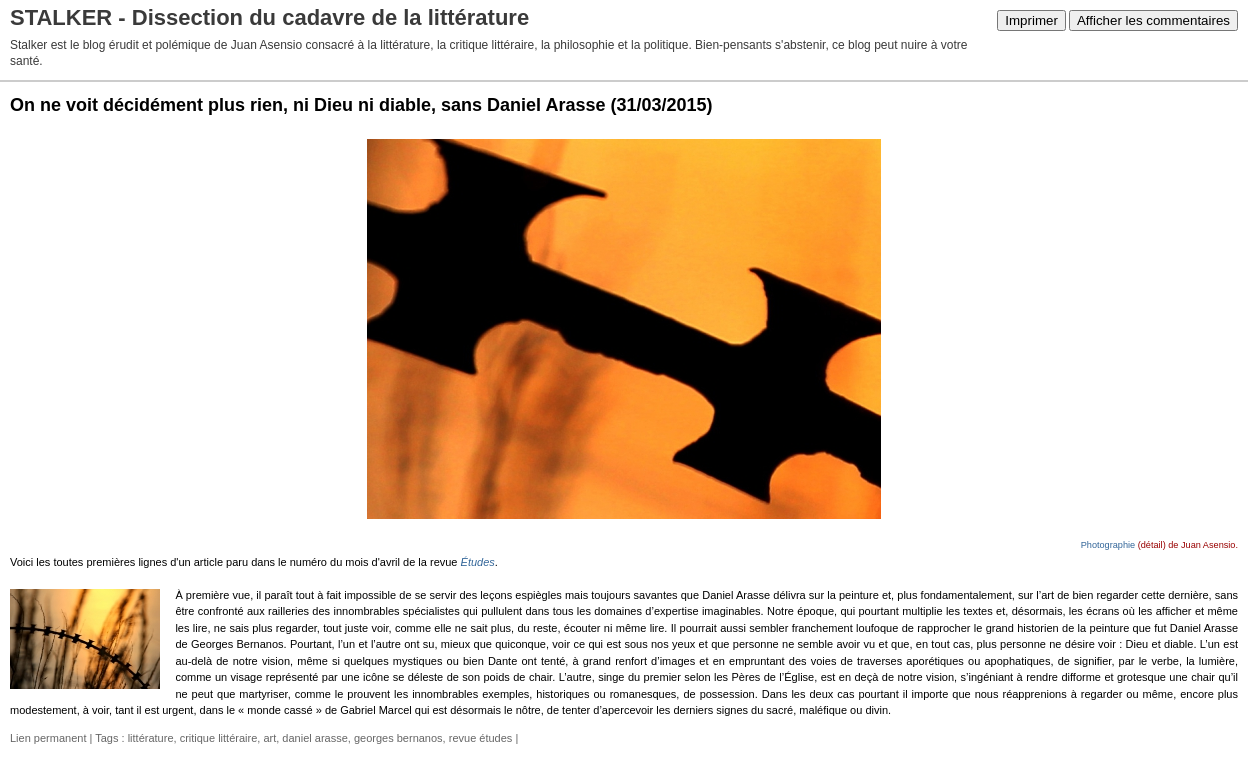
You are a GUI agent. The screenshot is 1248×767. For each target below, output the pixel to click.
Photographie (1108, 545)
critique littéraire (219, 738)
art (269, 738)
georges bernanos (398, 738)
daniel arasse (314, 738)
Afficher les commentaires (1153, 20)
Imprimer (1031, 20)
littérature (151, 738)
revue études (481, 738)
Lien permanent (48, 738)
